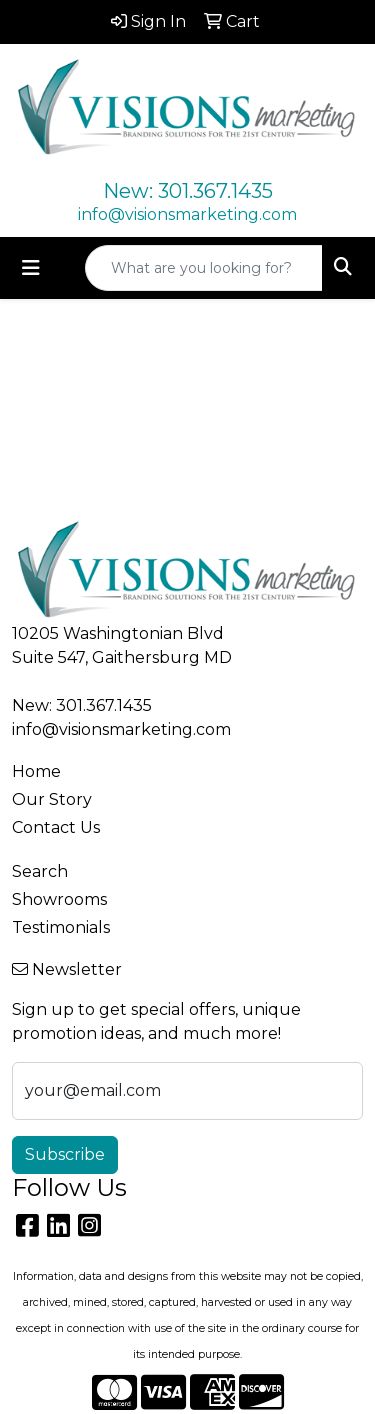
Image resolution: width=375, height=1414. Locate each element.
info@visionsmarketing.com (187, 214)
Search (40, 871)
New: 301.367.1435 (188, 191)
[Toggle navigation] (31, 268)
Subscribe (65, 1154)
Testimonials (61, 927)
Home (36, 771)
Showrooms (59, 899)
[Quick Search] (204, 268)
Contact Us (56, 827)
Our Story (52, 799)
